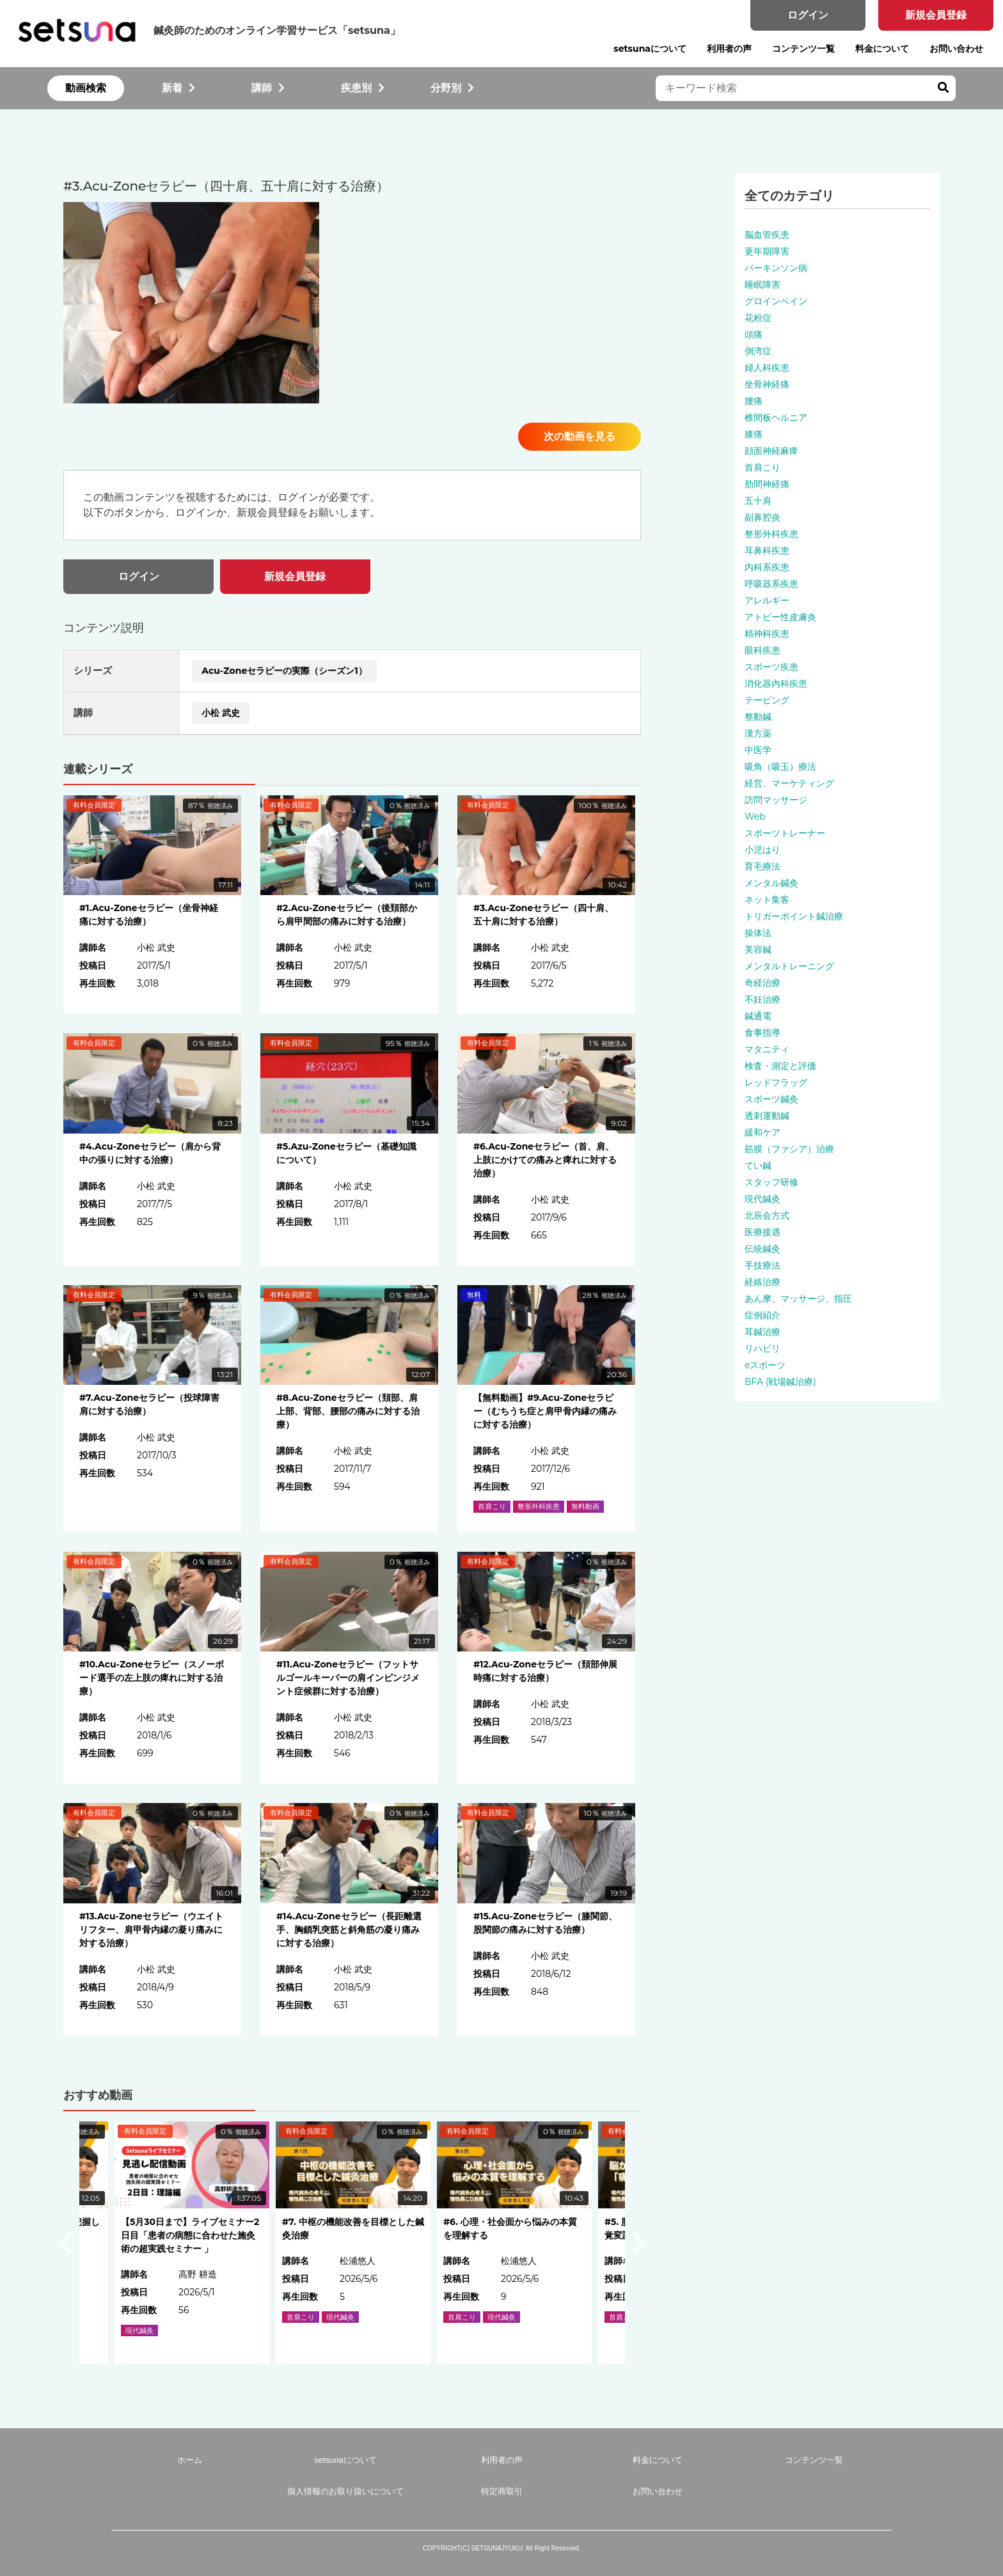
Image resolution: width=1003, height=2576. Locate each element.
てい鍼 (758, 1165)
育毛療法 (762, 866)
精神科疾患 (767, 633)
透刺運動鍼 (767, 1115)
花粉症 (758, 318)
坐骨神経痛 (767, 384)
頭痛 (753, 334)
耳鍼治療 (762, 1332)
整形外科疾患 (771, 534)
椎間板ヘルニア (776, 417)
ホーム (189, 2460)
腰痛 (753, 401)
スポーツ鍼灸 (771, 1099)
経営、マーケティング (789, 783)
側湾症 (758, 351)
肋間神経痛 (767, 484)
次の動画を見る (579, 436)
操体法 (758, 933)
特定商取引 (502, 2491)
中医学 (758, 750)
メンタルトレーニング (789, 966)
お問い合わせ (956, 48)
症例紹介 (762, 1315)
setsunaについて (649, 48)
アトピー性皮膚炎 (780, 617)
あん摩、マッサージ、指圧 (798, 1298)
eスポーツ (765, 1365)
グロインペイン (776, 301)
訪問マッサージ (776, 800)
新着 (178, 88)
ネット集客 (767, 899)
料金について (882, 48)
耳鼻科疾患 (767, 550)
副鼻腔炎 (762, 517)
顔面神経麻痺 (771, 451)
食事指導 (762, 1032)
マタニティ (767, 1049)
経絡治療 (762, 1282)
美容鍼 (758, 949)
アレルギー (767, 600)
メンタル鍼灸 (771, 883)
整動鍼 (758, 716)
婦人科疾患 (767, 367)
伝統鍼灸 (762, 1248)
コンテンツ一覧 (803, 48)
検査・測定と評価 (780, 1066)
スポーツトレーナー (785, 833)
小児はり (762, 849)
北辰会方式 (767, 1215)
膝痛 (753, 434)
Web (755, 816)
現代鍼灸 (762, 1199)
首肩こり (762, 467)
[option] (353, 2242)
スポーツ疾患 (771, 667)
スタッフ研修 (771, 1182)
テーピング (767, 700)
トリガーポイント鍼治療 (794, 916)
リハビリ (762, 1348)
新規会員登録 (936, 15)
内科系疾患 (767, 567)
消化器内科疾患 (776, 683)
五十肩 (758, 500)
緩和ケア (762, 1132)
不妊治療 (762, 999)
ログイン (807, 15)
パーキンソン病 (776, 268)
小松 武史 (220, 713)
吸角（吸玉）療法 (780, 766)
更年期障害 (767, 251)
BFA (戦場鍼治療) (780, 1381)
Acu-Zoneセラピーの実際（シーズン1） (284, 670)
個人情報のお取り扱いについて (345, 2491)
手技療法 (762, 1265)
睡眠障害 (762, 284)
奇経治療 (762, 982)
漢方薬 (758, 733)
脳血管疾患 (767, 234)
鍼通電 (758, 1016)
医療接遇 (762, 1232)
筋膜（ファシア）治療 (789, 1149)
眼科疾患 (762, 650)
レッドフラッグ (776, 1082)
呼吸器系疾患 (771, 583)
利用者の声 (729, 48)
